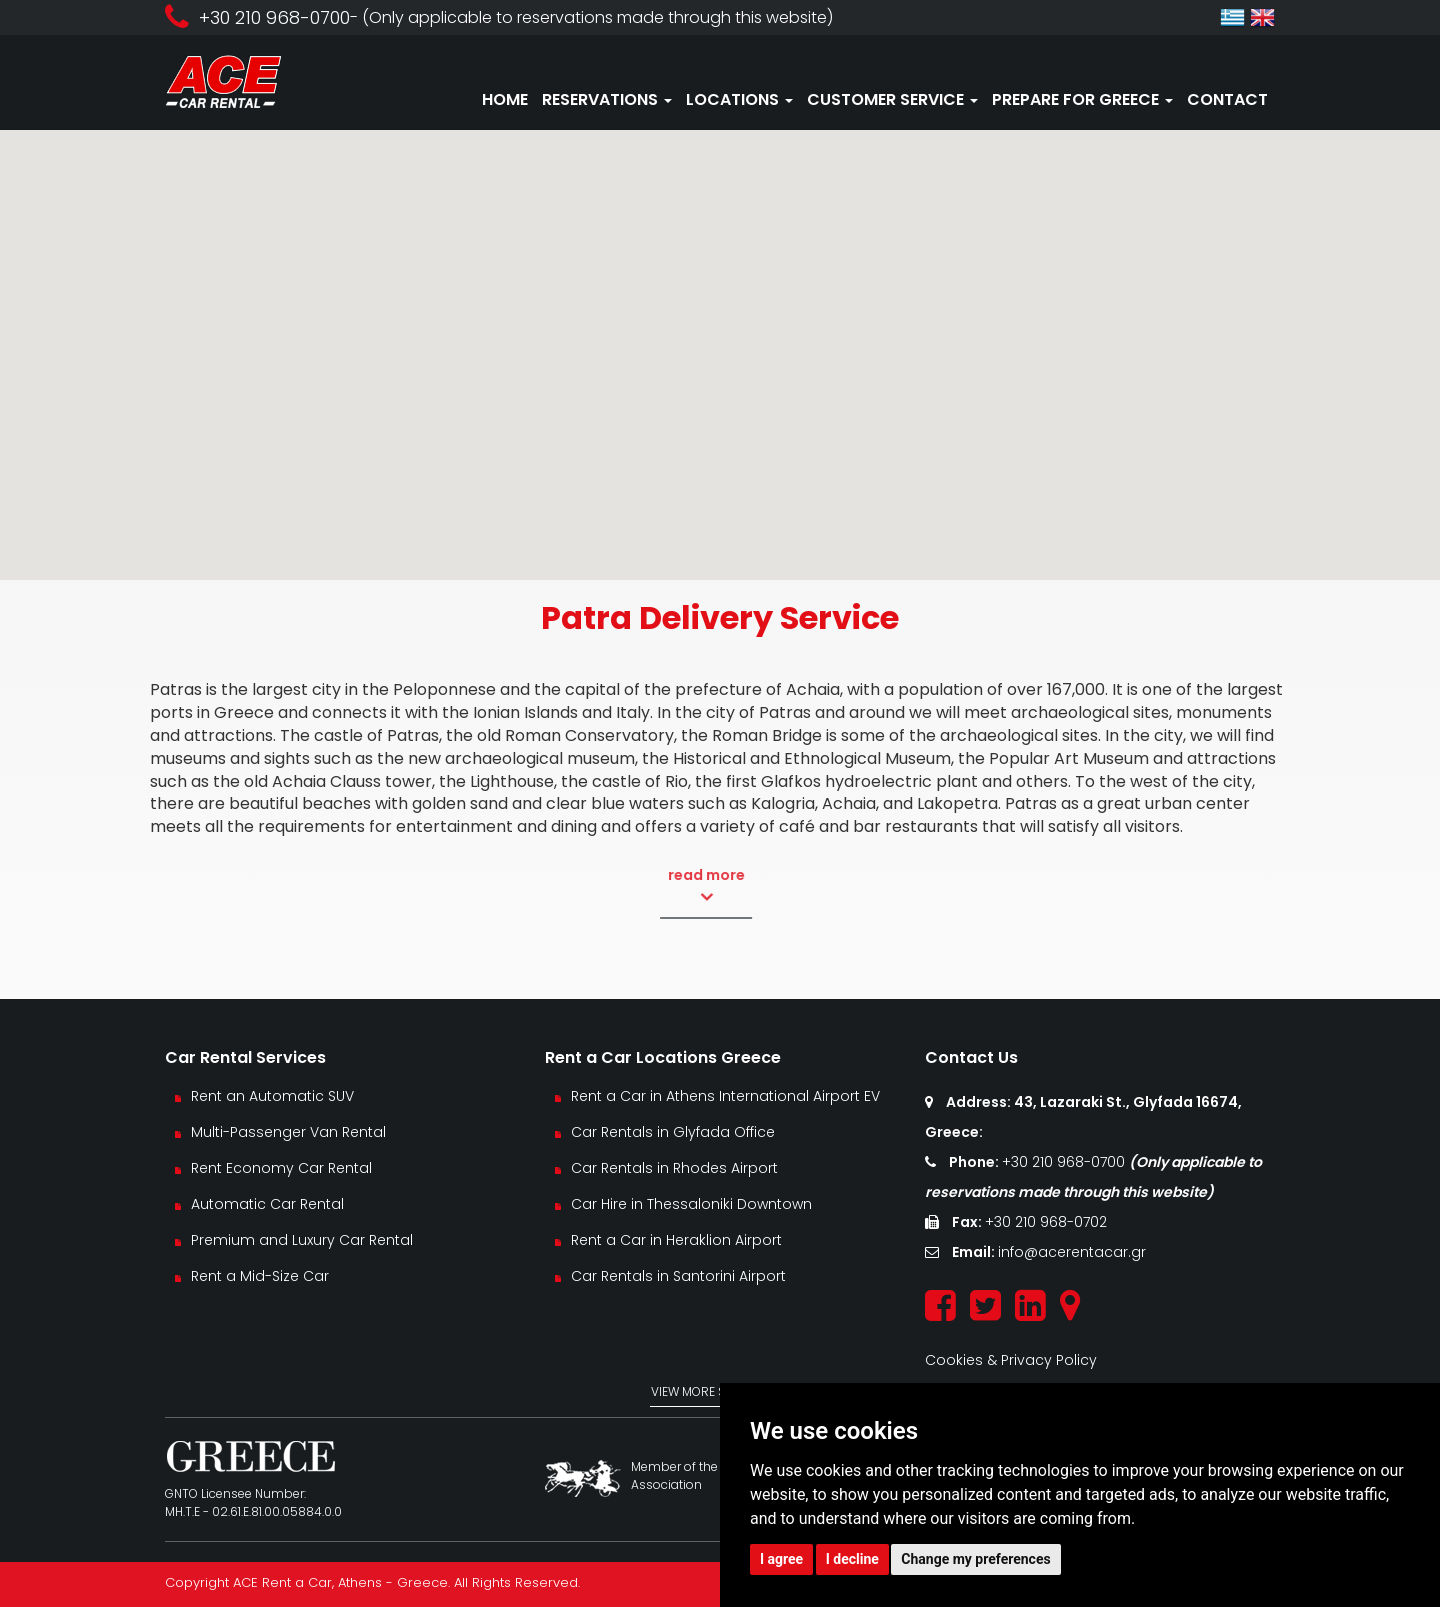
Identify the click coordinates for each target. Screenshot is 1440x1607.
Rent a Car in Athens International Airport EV (725, 1096)
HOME (505, 99)
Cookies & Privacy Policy (1011, 1360)
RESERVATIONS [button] (607, 99)
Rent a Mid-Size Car (262, 1276)
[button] (720, 336)
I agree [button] (781, 1559)
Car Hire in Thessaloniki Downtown (691, 1204)
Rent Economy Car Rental (281, 1168)
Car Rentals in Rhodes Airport (674, 1168)
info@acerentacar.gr (1072, 1252)
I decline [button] (852, 1559)
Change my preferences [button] (975, 1559)
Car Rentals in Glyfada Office (673, 1132)
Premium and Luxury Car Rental (302, 1240)
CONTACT (1227, 99)
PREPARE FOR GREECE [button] (1082, 99)
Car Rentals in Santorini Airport (678, 1276)
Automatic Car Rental (267, 1204)
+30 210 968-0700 (1065, 1162)
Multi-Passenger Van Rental (288, 1132)
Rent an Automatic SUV (272, 1096)
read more (664, 886)
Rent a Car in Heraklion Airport (676, 1240)
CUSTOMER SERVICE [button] (892, 99)
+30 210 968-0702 (1046, 1222)
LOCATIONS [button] (739, 99)
